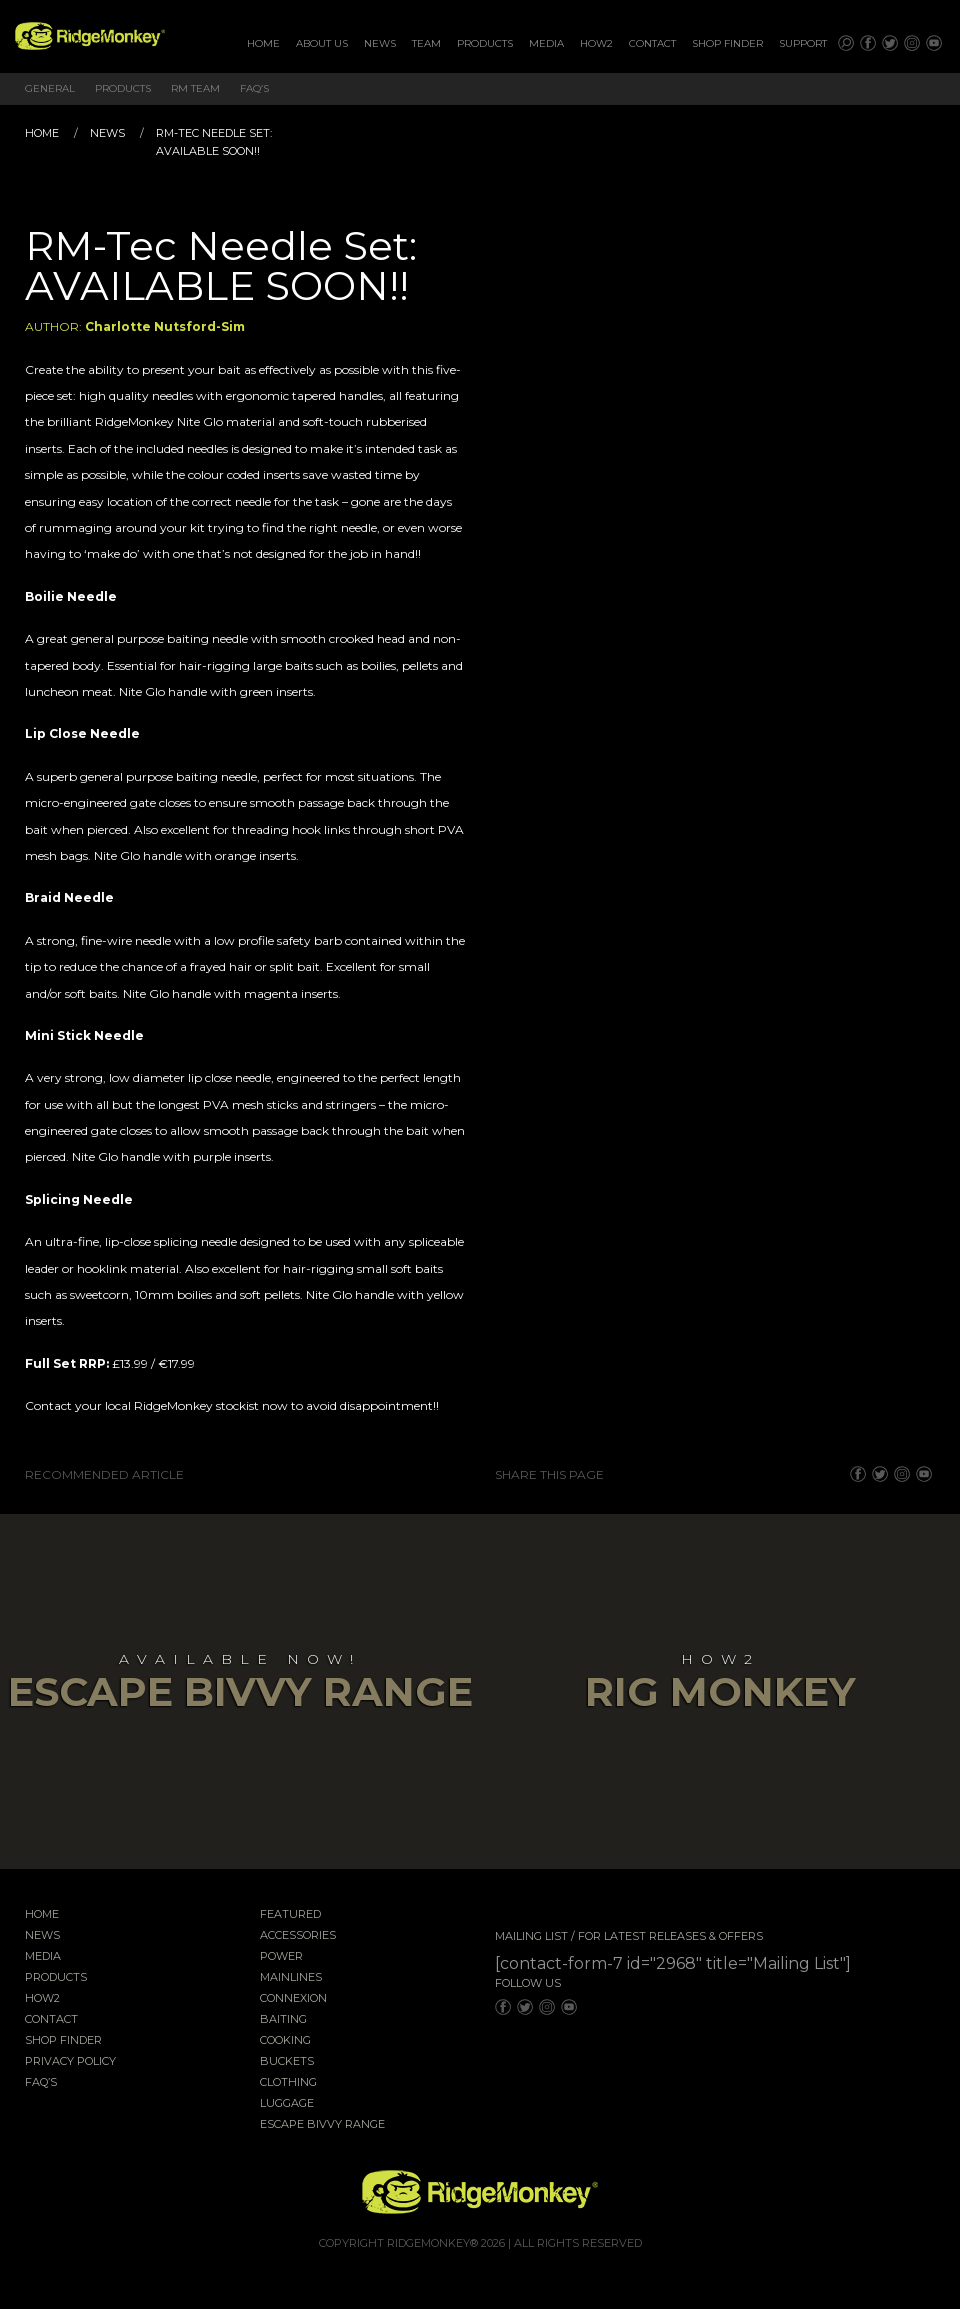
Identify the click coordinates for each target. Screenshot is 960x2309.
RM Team (195, 88)
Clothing (288, 2083)
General (50, 88)
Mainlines (291, 1978)
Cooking (285, 2041)
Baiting (283, 2020)
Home (263, 43)
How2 (596, 43)
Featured (290, 1915)
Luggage (287, 2104)
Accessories (298, 1936)
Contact (652, 43)
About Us (322, 43)
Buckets (287, 2062)
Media (546, 43)
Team (426, 43)
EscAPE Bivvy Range (322, 2125)
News (380, 43)
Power (281, 1957)
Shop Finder (727, 43)
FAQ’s (254, 88)
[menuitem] (263, 44)
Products (485, 43)
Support (803, 43)
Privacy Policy (70, 2062)
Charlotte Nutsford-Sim (165, 326)
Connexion (293, 1999)
